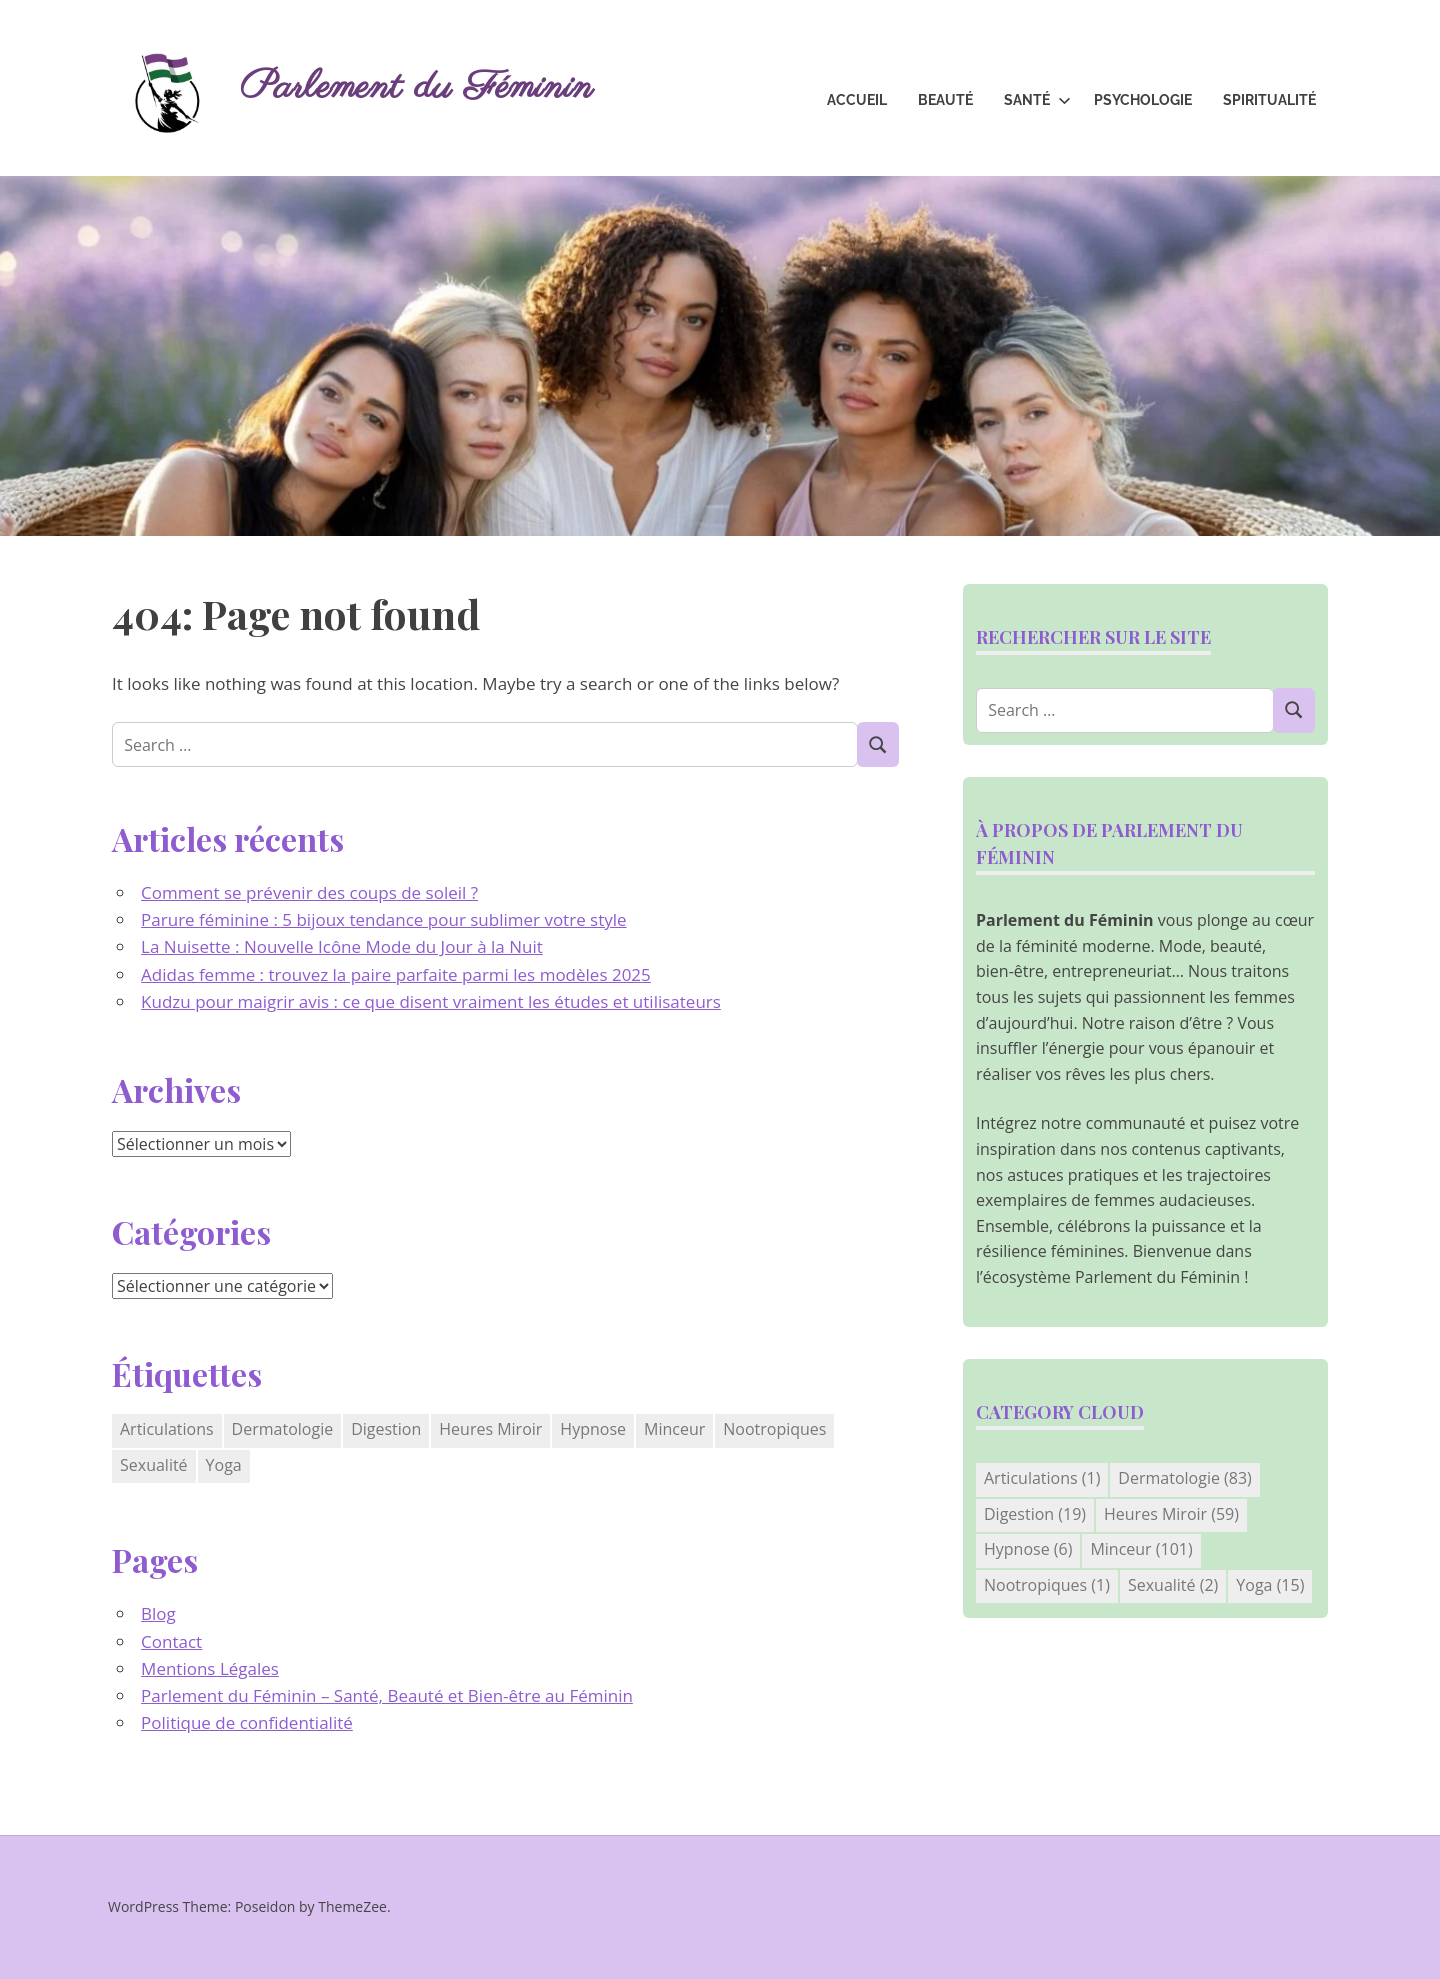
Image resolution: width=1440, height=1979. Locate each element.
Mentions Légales (210, 1668)
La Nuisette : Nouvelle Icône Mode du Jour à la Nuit (342, 946)
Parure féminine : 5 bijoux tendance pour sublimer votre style (384, 919)
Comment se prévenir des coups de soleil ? (309, 892)
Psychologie (1143, 99)
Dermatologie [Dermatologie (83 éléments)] (283, 1429)
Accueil (857, 99)
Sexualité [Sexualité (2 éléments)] (154, 1465)
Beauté (945, 99)
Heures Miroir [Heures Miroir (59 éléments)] (490, 1429)
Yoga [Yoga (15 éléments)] (224, 1465)
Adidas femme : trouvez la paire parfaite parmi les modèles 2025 (396, 974)
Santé (1037, 99)
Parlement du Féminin (416, 87)
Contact (171, 1641)
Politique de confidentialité (247, 1722)
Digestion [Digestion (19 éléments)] (386, 1429)
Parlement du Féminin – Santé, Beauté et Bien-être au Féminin (387, 1695)
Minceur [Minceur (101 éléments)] (674, 1429)
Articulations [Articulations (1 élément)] (167, 1429)
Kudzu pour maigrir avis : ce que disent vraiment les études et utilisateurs (431, 1001)
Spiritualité (1269, 99)
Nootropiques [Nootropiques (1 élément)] (774, 1429)
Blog (158, 1613)
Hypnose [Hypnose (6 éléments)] (593, 1429)
